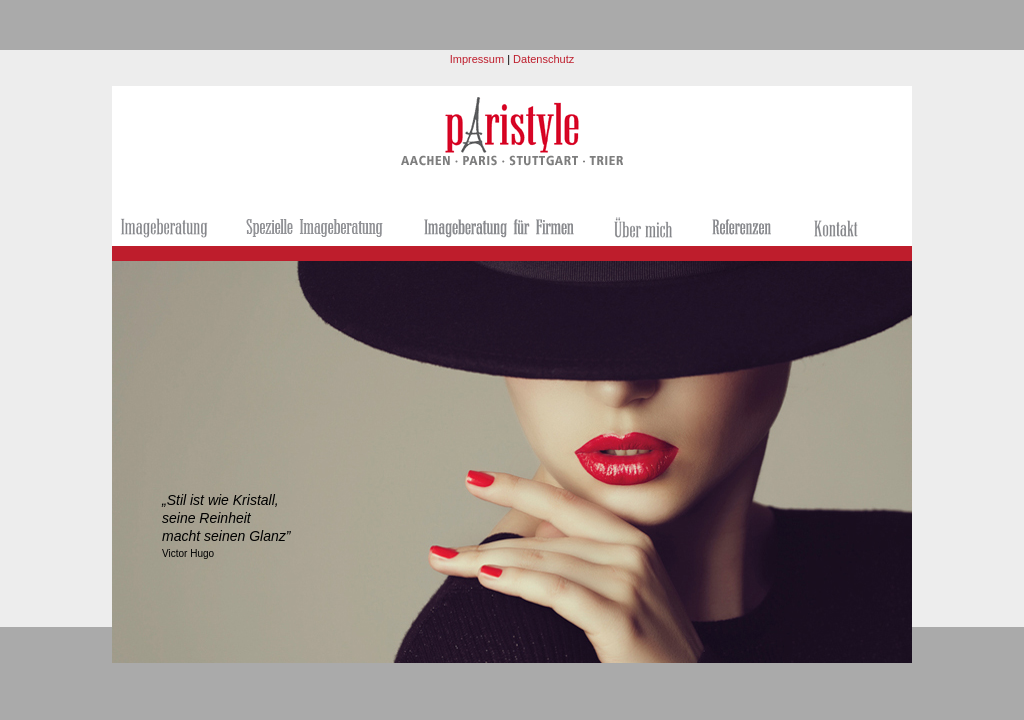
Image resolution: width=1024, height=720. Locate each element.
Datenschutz (542, 59)
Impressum (477, 59)
